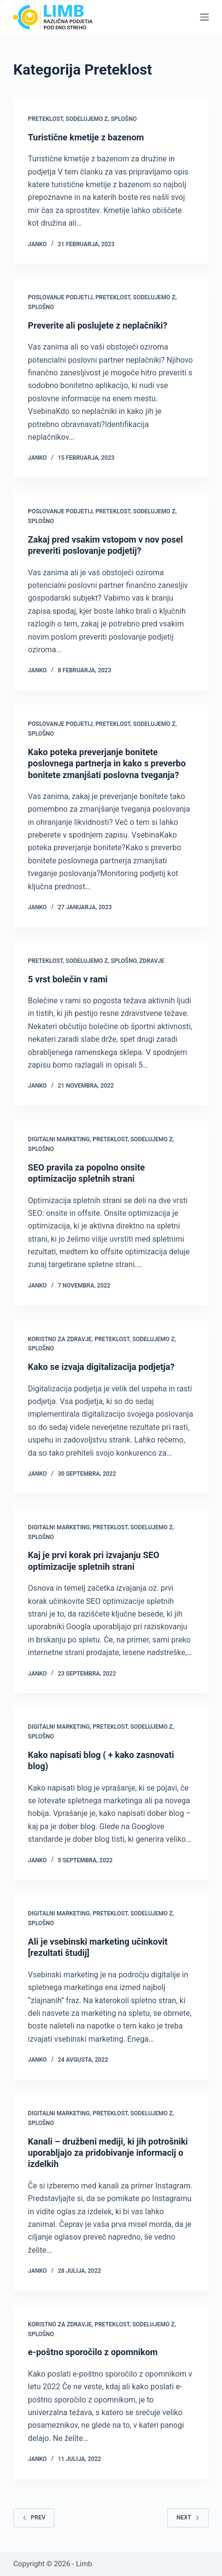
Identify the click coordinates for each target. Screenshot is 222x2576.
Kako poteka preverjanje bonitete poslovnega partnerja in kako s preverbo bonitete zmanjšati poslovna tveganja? (106, 763)
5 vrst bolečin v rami (68, 979)
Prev (33, 2517)
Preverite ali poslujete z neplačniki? (97, 325)
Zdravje (151, 960)
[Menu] (204, 17)
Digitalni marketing (59, 1139)
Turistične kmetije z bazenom (86, 137)
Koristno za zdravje (60, 1339)
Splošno (124, 119)
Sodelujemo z (87, 119)
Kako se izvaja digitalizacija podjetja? (101, 1367)
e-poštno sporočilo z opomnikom (93, 2352)
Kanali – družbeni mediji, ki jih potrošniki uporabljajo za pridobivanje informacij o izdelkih (108, 2152)
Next (187, 2517)
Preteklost (45, 119)
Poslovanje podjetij (60, 297)
